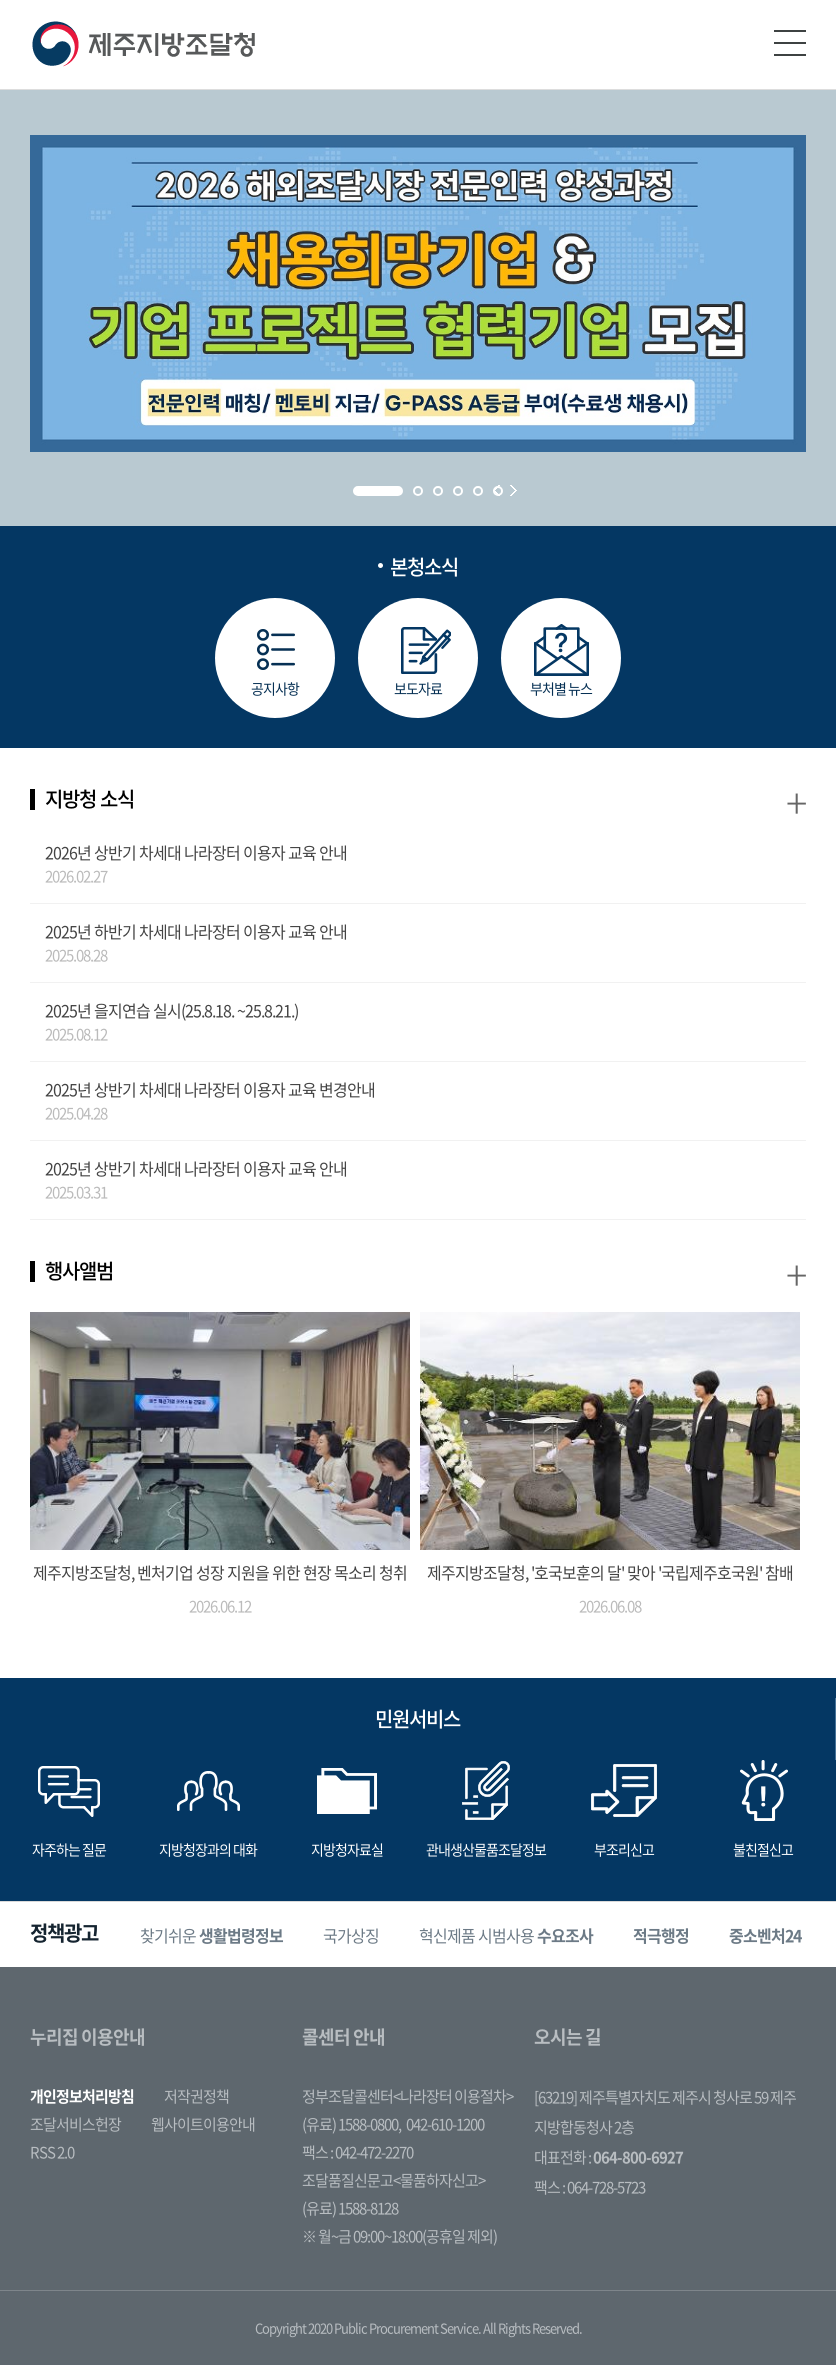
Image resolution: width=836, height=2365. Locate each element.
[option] (211, 1934)
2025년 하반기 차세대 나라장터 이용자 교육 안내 (196, 931)
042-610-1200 (445, 2124)
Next (513, 490)
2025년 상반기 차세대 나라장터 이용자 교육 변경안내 (210, 1089)
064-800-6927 (638, 2157)
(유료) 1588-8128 (350, 2208)
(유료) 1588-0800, (351, 2124)
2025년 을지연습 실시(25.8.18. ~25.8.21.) (171, 1010)
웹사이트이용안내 (203, 2124)
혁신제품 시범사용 (506, 1935)
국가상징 (351, 1935)
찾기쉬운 (211, 1935)
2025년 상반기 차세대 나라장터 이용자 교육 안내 (196, 1168)
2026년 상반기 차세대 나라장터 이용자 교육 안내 (196, 852)
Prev (496, 490)
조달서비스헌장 (75, 2124)
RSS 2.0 (52, 2152)
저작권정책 (196, 2096)
